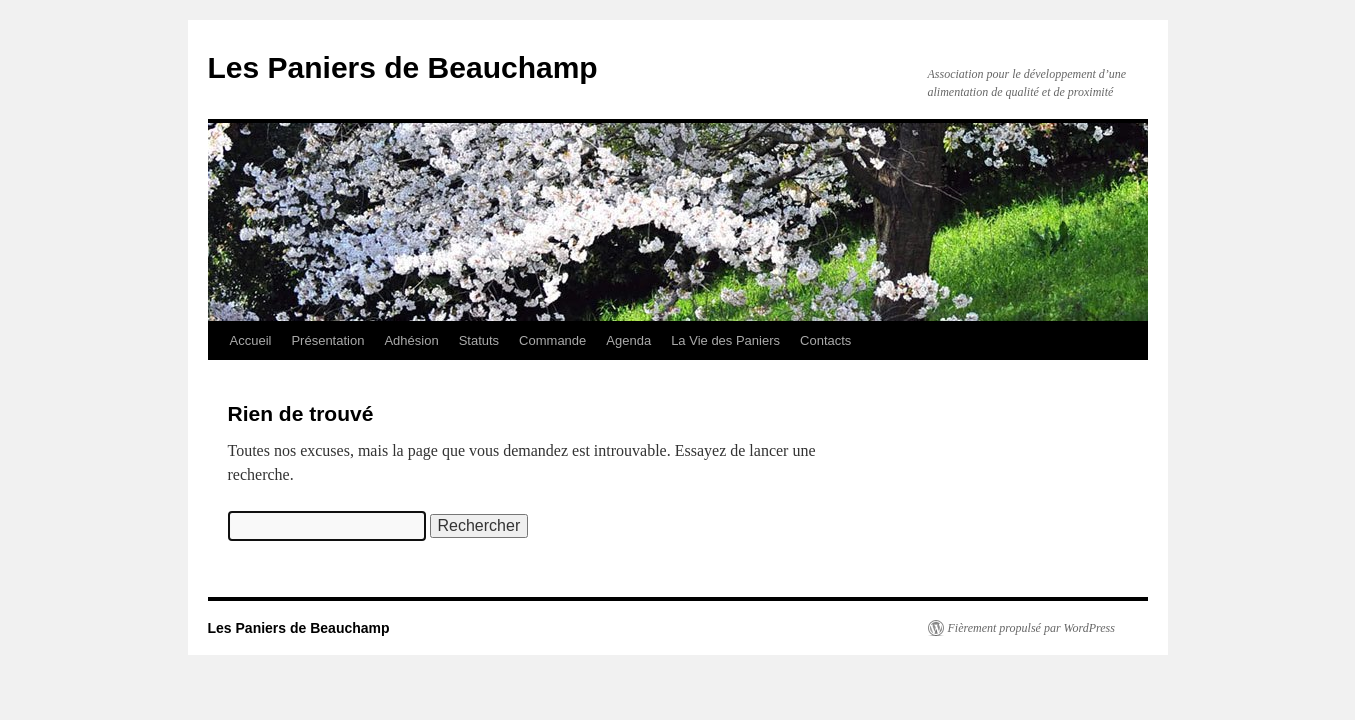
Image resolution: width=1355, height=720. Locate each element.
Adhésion (411, 340)
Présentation (327, 340)
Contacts (825, 340)
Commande (552, 340)
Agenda (628, 340)
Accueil (251, 340)
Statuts (479, 340)
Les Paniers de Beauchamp (403, 67)
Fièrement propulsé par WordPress (1031, 628)
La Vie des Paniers (725, 340)
